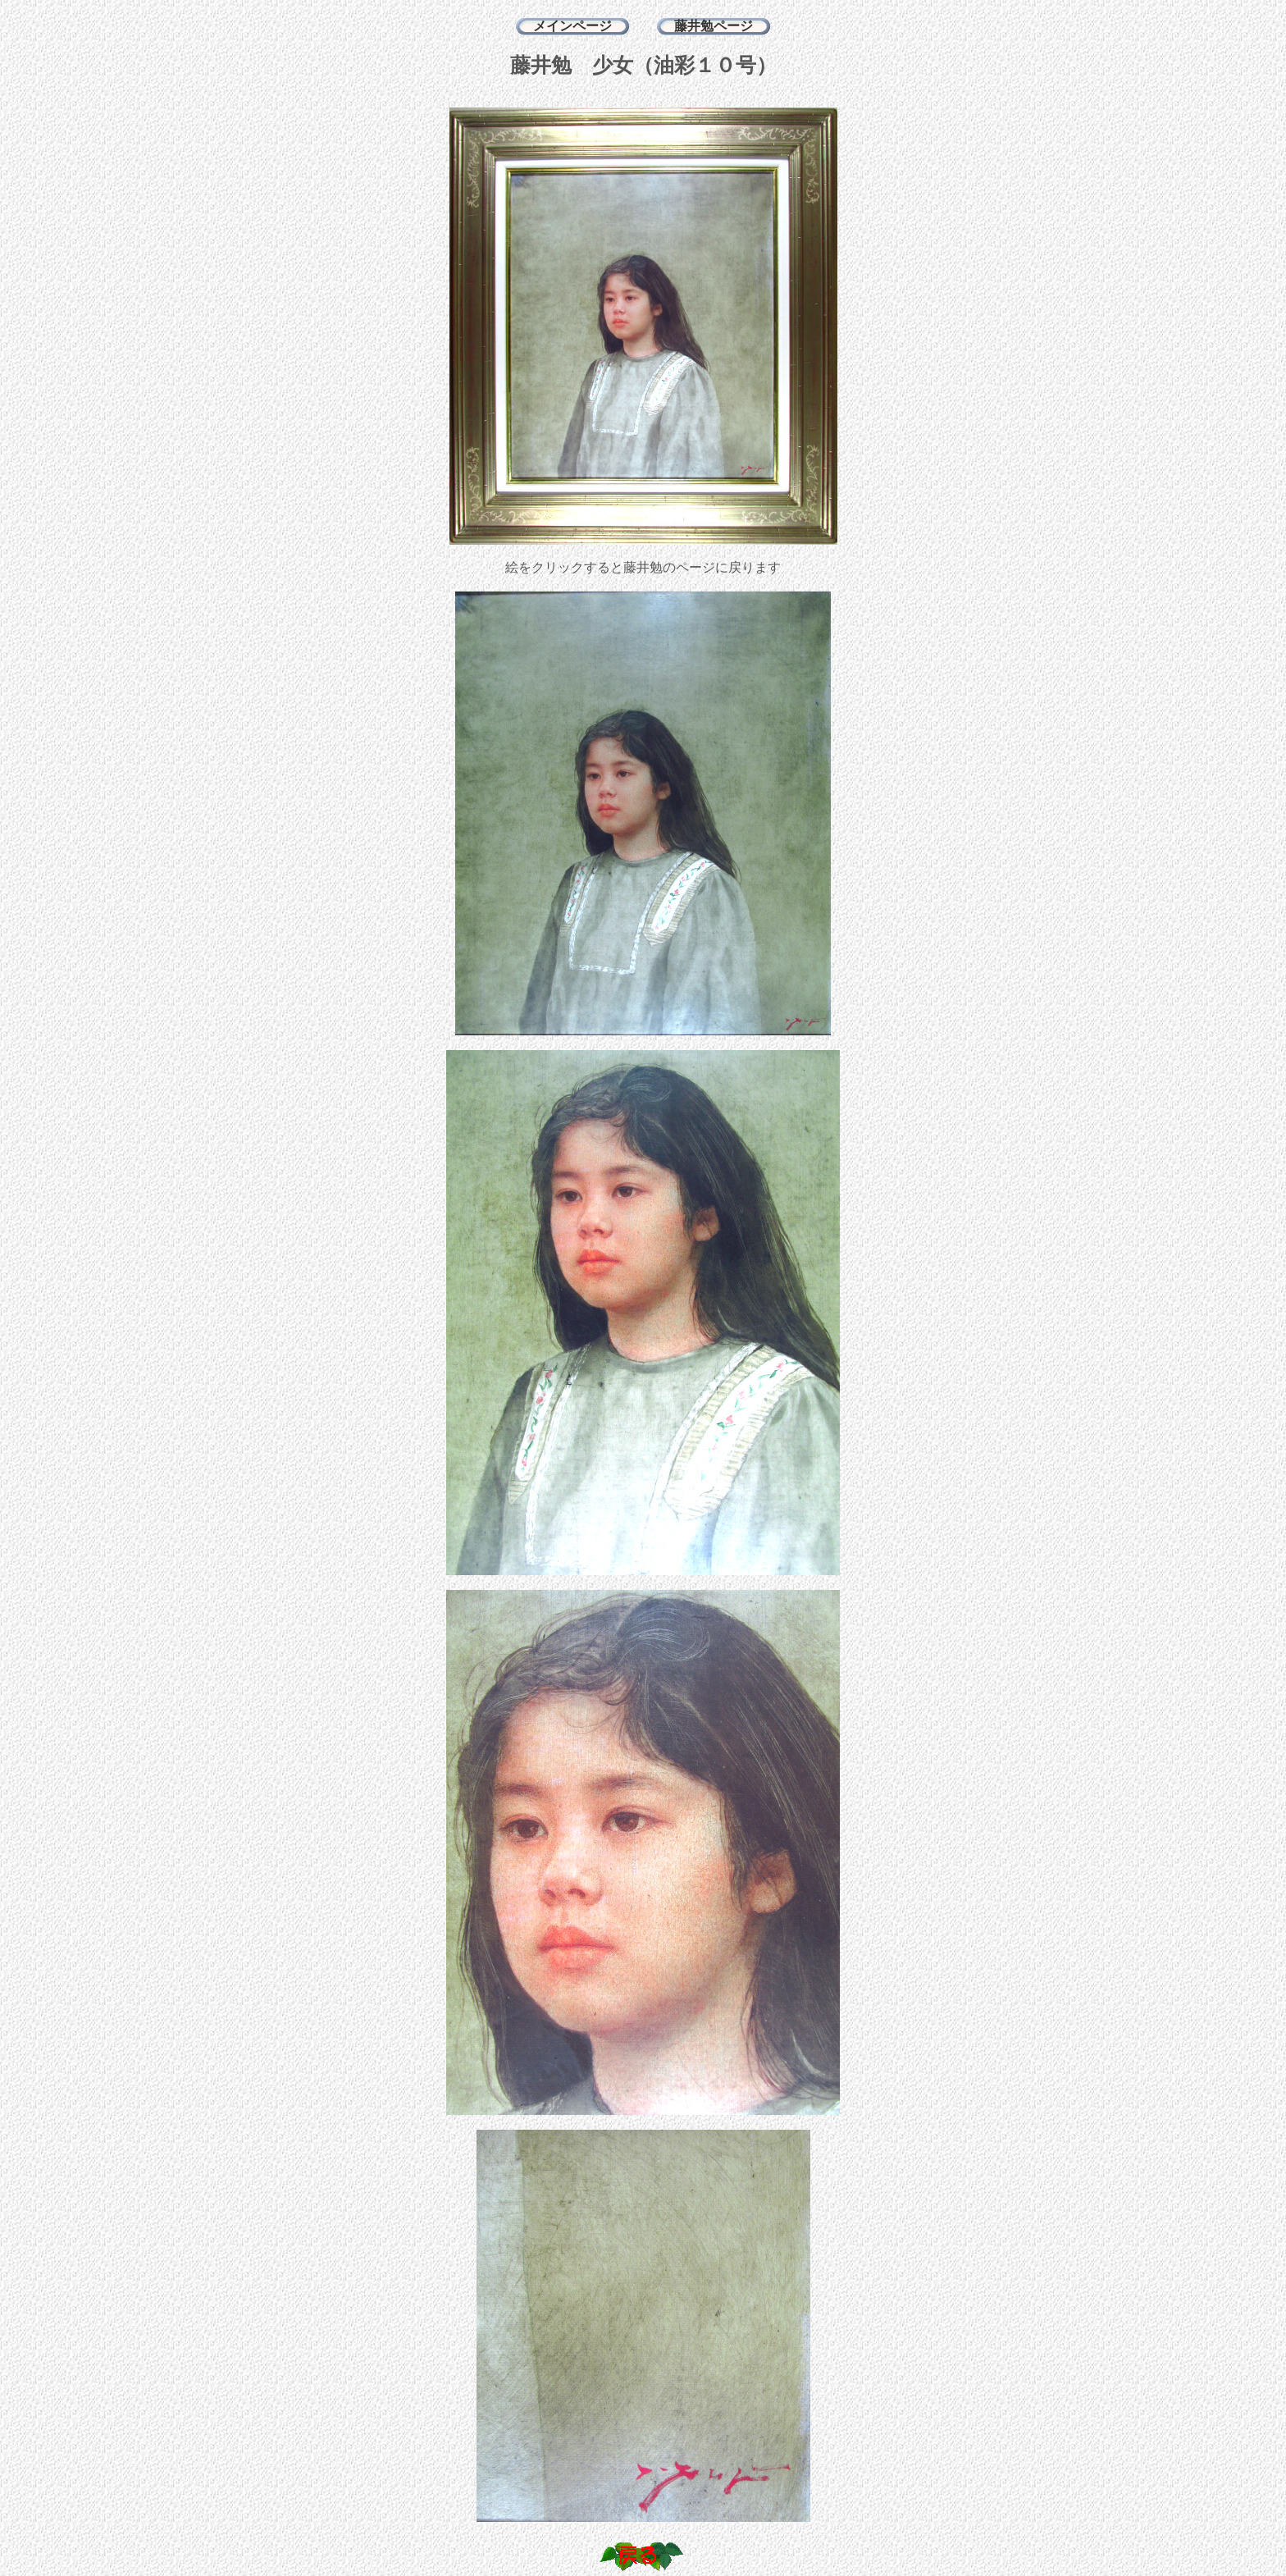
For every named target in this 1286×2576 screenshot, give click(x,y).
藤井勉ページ (713, 26)
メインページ (572, 26)
